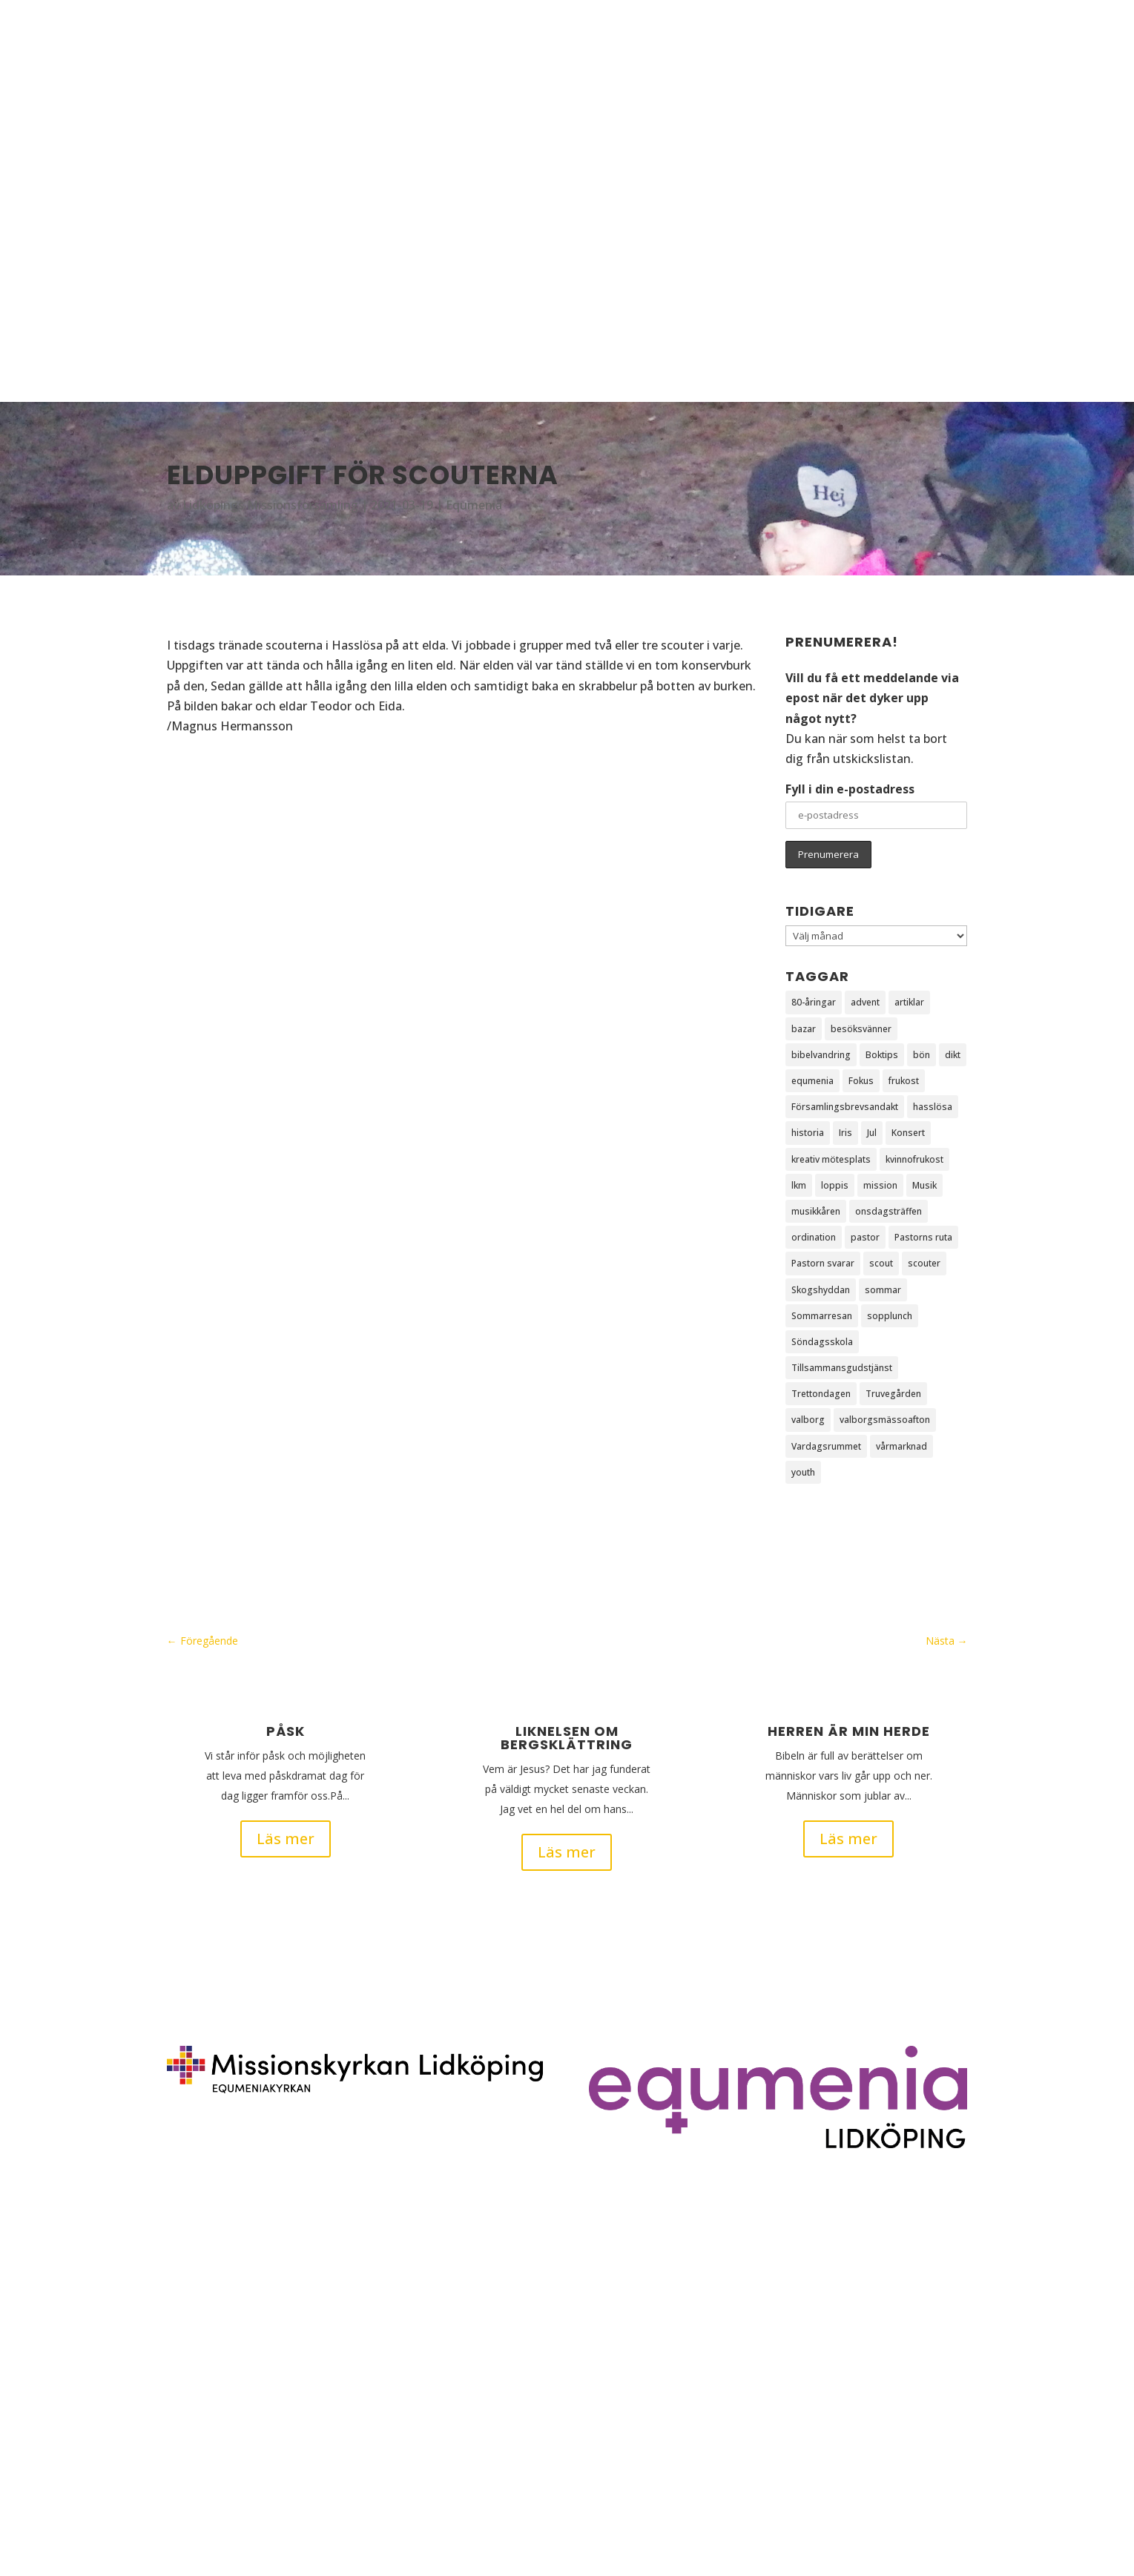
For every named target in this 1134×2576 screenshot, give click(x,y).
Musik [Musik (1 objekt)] (924, 1185)
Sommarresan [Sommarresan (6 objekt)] (821, 1316)
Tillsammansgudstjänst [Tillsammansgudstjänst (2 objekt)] (841, 1367)
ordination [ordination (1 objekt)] (813, 1237)
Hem (886, 88)
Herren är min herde (849, 1731)
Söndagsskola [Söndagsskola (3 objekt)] (822, 1341)
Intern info (900, 313)
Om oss (894, 257)
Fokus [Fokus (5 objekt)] (861, 1080)
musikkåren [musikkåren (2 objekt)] (815, 1211)
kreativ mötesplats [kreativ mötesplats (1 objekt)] (831, 1159)
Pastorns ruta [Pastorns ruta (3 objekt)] (923, 1237)
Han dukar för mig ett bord (243, 2455)
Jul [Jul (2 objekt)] (872, 1132)
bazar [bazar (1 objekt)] (803, 1029)
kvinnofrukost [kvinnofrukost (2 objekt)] (914, 1159)
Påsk (285, 1731)
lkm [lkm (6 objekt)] (798, 1185)
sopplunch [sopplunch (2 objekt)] (889, 1316)
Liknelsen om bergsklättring (567, 1738)
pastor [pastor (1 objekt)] (865, 1237)
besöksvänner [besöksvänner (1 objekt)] (861, 1029)
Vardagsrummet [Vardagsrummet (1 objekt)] (826, 1446)
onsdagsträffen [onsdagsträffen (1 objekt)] (888, 1211)
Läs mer (285, 1839)
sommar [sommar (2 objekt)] (883, 1290)
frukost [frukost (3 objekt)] (904, 1080)
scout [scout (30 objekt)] (881, 1263)
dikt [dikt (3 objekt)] (952, 1054)
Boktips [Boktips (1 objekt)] (882, 1054)
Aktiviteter (900, 144)
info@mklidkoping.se (903, 2350)
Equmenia (474, 505)
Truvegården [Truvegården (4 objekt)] (893, 1393)
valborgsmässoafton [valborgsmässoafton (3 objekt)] (885, 1419)
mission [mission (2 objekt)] (880, 1185)
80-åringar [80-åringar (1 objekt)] (813, 1002)
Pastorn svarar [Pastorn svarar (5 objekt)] (822, 1263)
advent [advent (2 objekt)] (865, 1002)
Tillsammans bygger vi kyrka (246, 2403)
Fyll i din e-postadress (849, 789)
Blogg (929, 88)
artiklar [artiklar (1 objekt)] (909, 1002)
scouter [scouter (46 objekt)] (924, 1263)
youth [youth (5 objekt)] (803, 1472)
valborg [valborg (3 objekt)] (808, 1419)
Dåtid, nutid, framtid (225, 2429)
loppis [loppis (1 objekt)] (834, 1185)
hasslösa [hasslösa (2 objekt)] (932, 1106)
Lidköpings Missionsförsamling (270, 505)
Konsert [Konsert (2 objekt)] (908, 1132)
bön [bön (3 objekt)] (921, 1054)
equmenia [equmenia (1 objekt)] (812, 1080)
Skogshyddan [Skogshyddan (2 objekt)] (820, 1290)
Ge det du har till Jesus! (231, 2299)
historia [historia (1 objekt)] (807, 1132)
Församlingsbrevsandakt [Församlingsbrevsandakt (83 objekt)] (844, 1106)
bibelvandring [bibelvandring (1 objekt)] (821, 1054)
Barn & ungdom (914, 201)
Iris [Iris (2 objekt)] (845, 1132)
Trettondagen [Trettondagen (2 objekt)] (821, 1393)
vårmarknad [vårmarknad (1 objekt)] (901, 1446)
